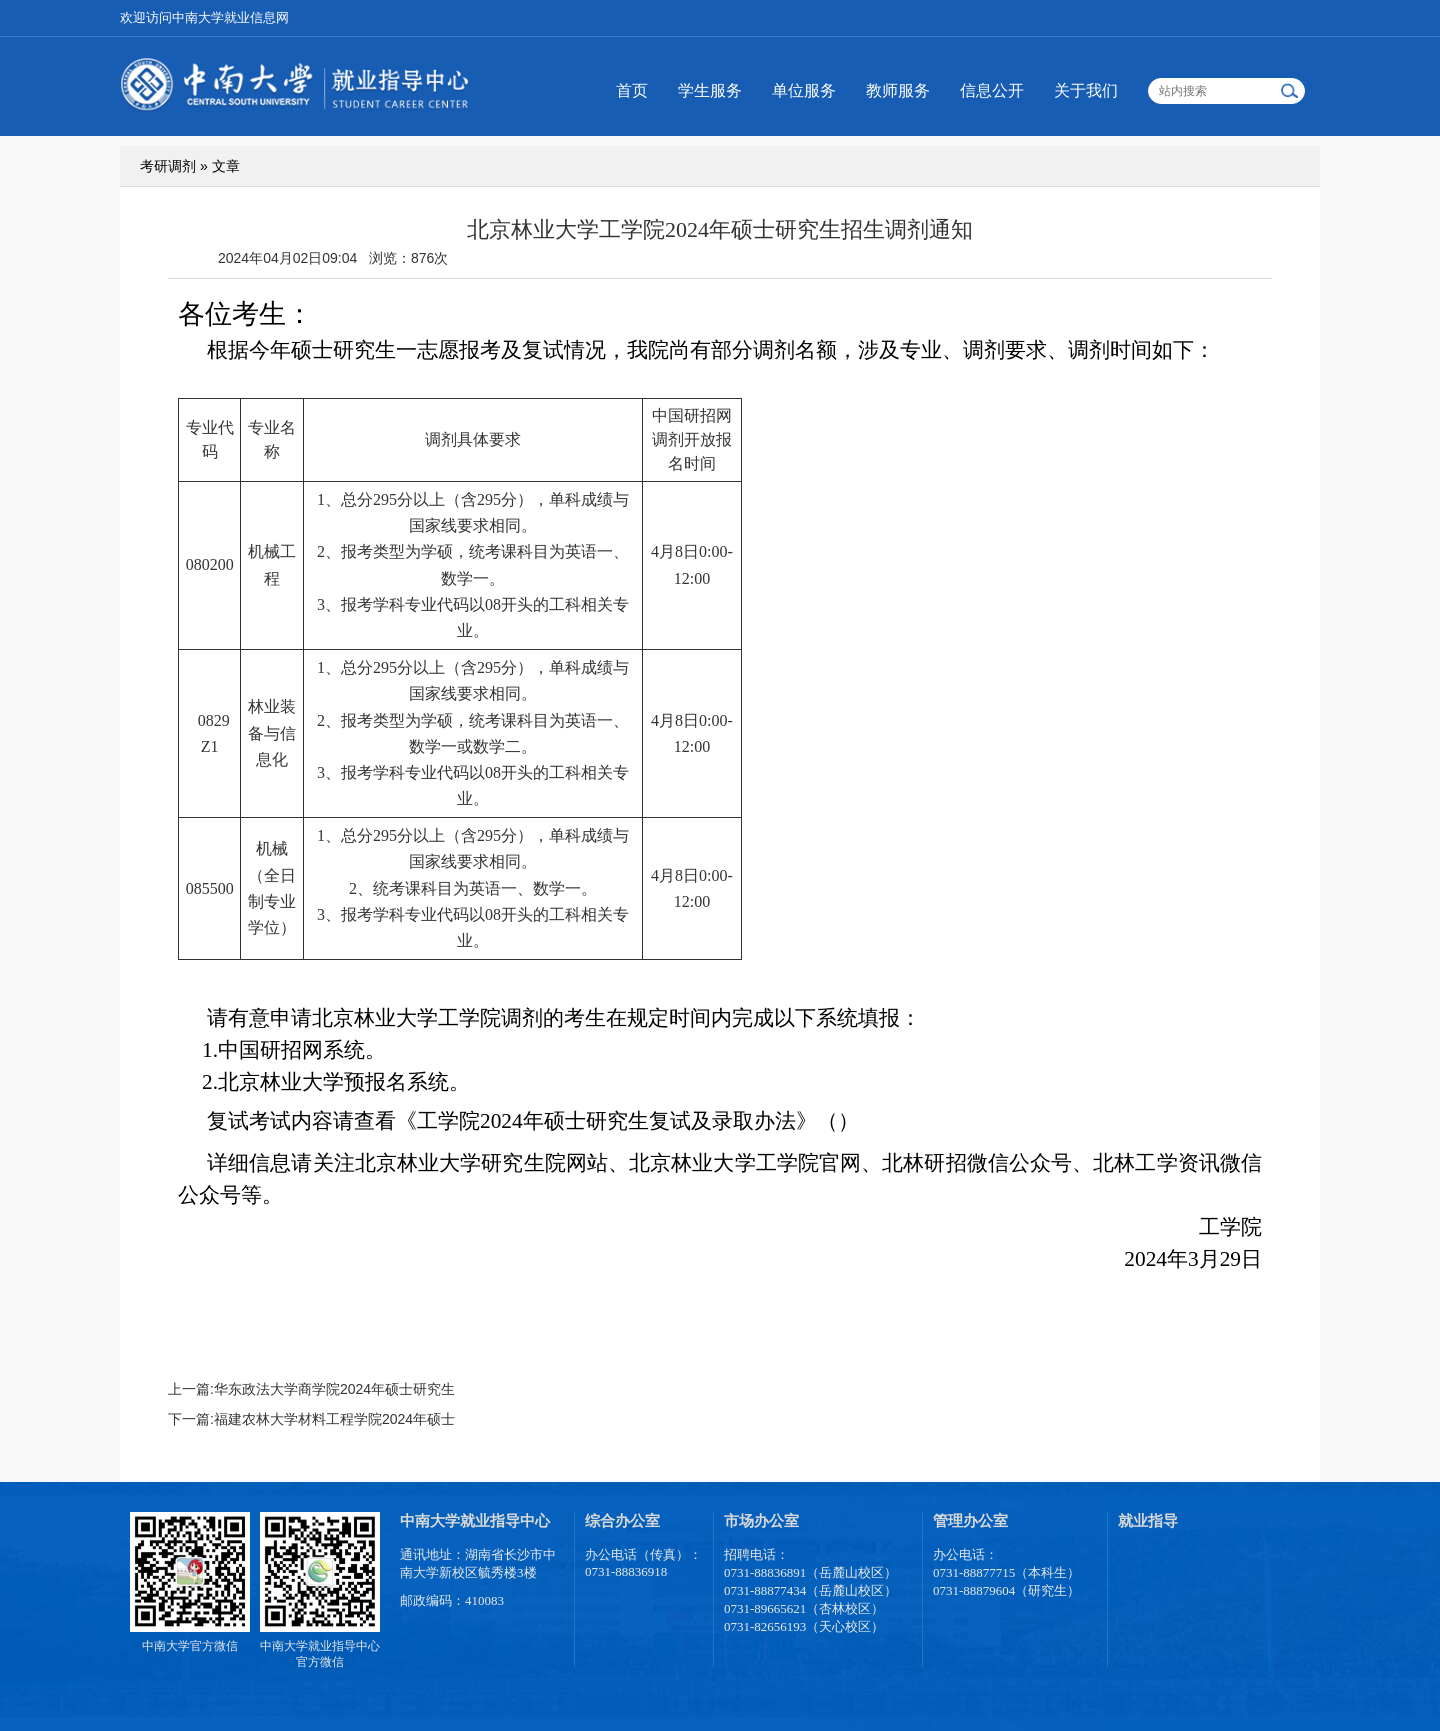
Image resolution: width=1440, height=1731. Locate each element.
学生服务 (710, 90)
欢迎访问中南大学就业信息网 (204, 17)
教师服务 (898, 90)
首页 (632, 90)
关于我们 (1086, 90)
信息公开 (992, 90)
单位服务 (804, 90)
